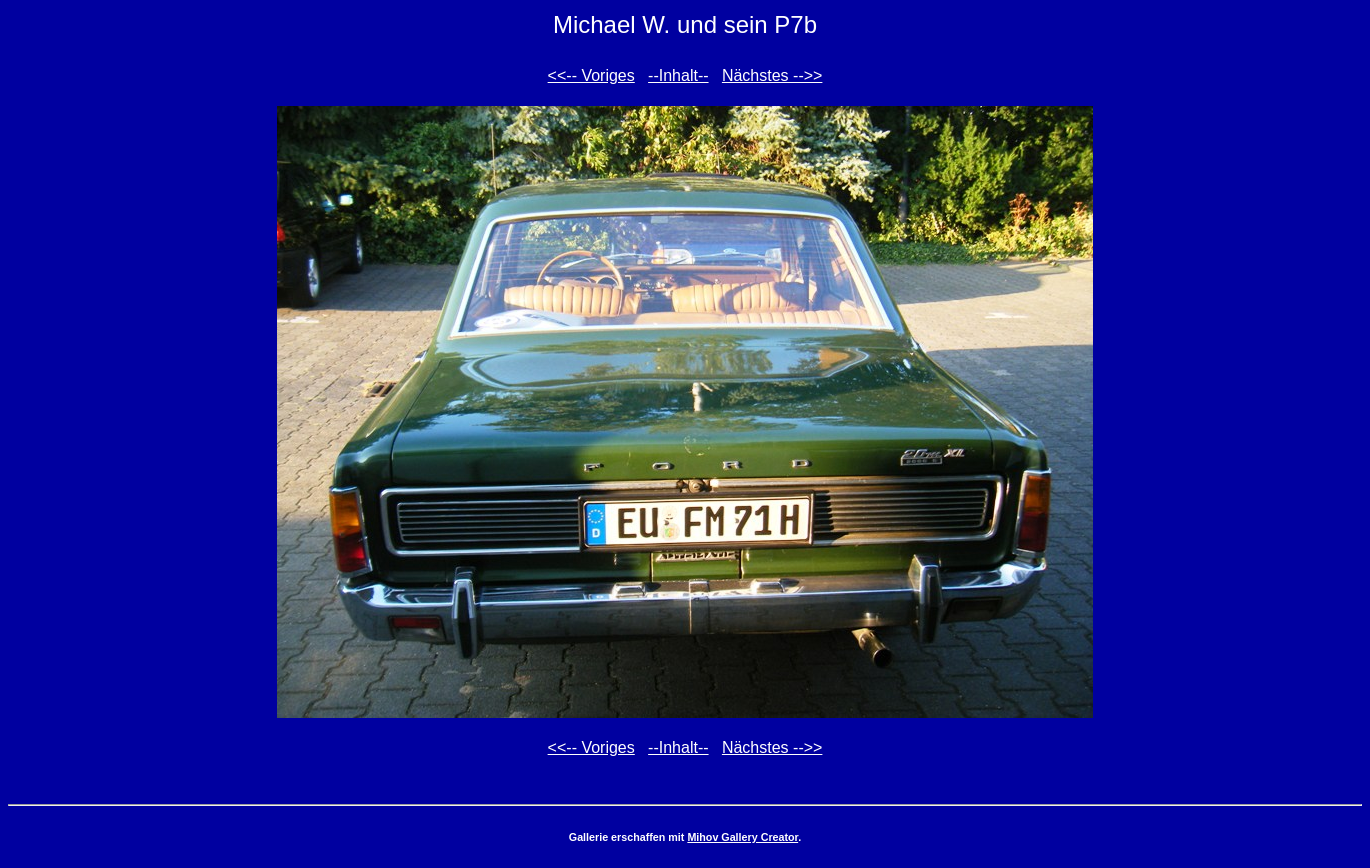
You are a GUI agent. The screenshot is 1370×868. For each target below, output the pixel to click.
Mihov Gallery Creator (742, 837)
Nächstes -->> (772, 75)
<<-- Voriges (591, 75)
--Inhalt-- (678, 75)
